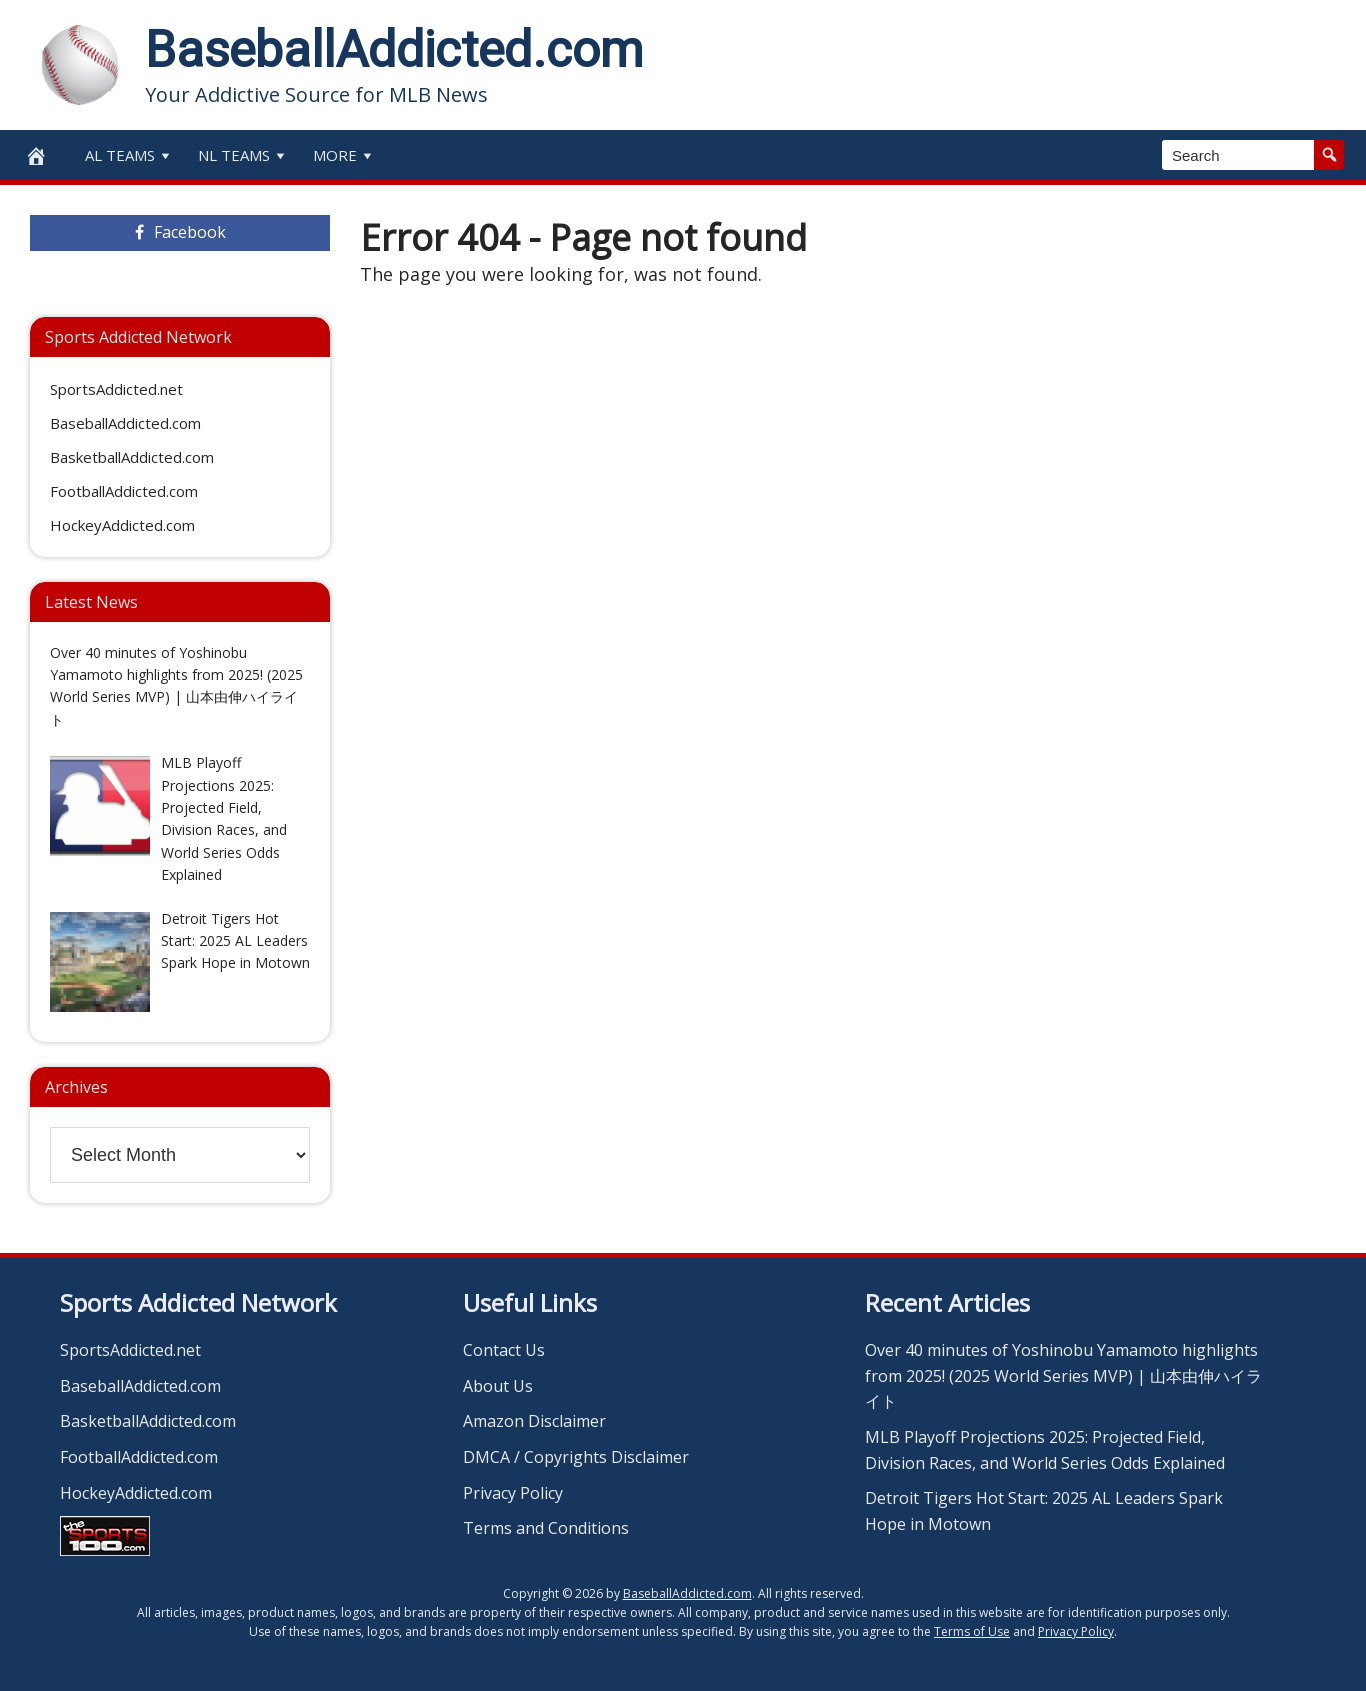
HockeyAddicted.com (122, 525)
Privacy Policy (513, 1493)
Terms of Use (972, 1631)
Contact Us (504, 1350)
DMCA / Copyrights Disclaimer (576, 1457)
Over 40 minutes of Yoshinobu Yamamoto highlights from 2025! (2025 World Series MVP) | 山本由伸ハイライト (1063, 1375)
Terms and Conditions (546, 1528)
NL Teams (243, 155)
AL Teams (129, 155)
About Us (498, 1386)
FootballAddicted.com (124, 491)
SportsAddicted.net (116, 389)
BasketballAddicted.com (132, 457)
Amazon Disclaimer (534, 1421)
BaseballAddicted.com (394, 50)
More (344, 155)
